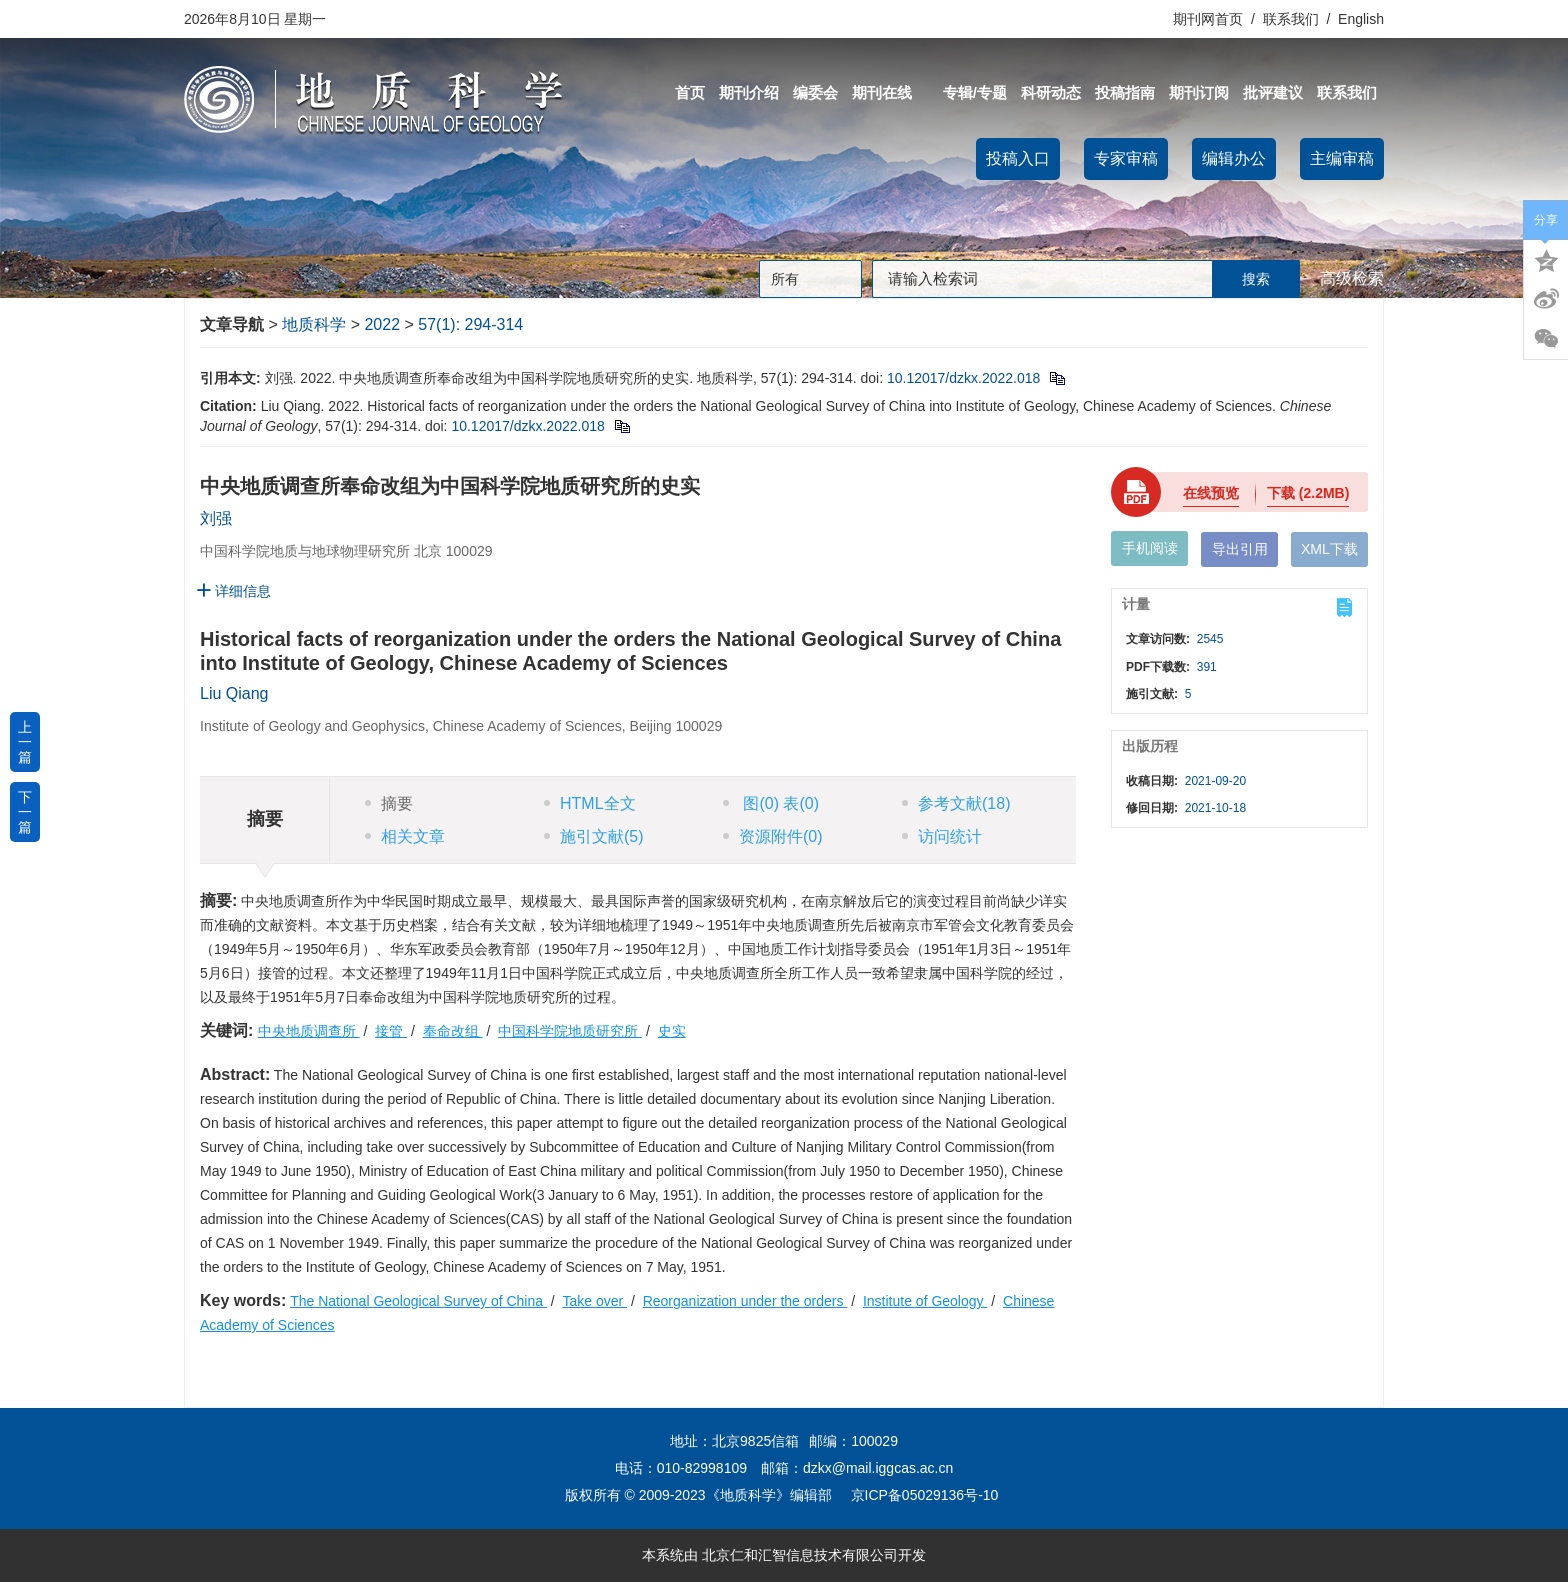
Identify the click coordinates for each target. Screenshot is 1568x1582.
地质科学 (314, 324)
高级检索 (1352, 278)
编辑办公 (1234, 158)
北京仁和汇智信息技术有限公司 (800, 1555)
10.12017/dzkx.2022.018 (963, 378)
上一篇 (25, 742)
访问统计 (942, 836)
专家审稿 (1126, 158)
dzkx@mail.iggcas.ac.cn (878, 1468)
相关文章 (405, 836)
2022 (382, 324)
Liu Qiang (234, 693)
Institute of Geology (925, 1301)
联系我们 (1291, 19)
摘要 (389, 803)
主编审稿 (1342, 158)
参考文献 (956, 803)
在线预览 (1211, 493)
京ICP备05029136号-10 (925, 1495)
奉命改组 (453, 1031)
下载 (1308, 493)
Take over (595, 1301)
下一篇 (25, 812)
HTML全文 (590, 803)
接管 (391, 1031)
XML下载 (1329, 549)
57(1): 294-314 (470, 324)
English (1361, 19)
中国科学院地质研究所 (570, 1031)
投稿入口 (1018, 158)
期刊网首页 (1210, 19)
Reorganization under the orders (745, 1301)
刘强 (216, 518)
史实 (672, 1031)
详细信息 (233, 590)
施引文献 (594, 836)
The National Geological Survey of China (418, 1301)
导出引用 (1240, 549)
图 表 (771, 803)
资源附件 (773, 836)
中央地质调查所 (309, 1031)
